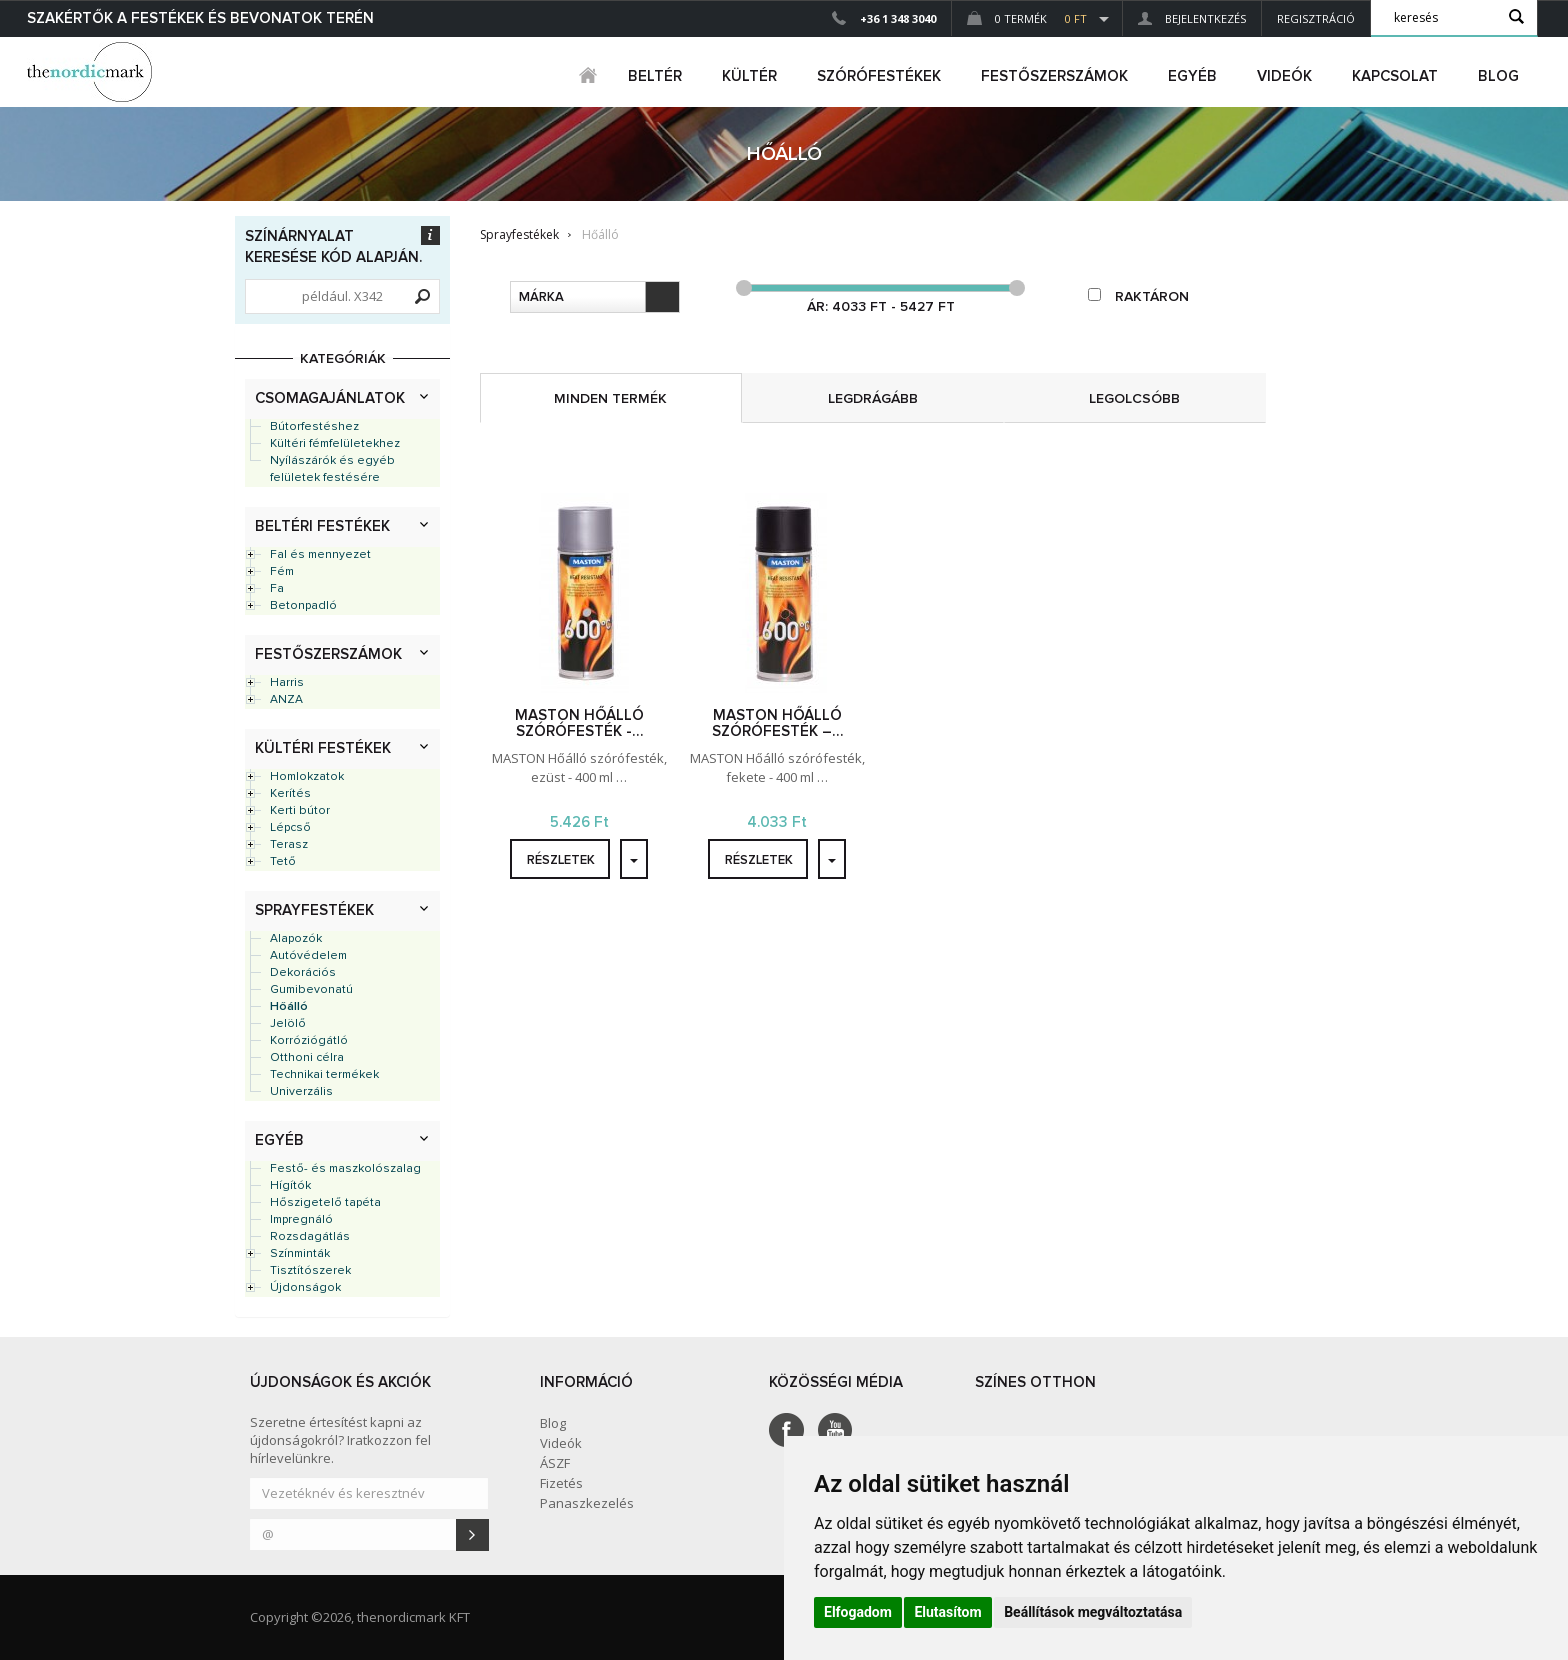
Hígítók (290, 1186)
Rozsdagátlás (310, 1237)
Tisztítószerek (310, 1271)
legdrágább (873, 399)
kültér (749, 76)
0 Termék (1027, 18)
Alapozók (296, 939)
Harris (287, 683)
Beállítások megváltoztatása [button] (1093, 1612)
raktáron (1138, 296)
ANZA (286, 700)
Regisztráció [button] (1316, 18)
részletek (561, 860)
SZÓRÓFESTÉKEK (879, 76)
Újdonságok (305, 1288)
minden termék (610, 399)
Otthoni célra (307, 1058)
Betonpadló (303, 606)
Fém (282, 572)
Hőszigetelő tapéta (325, 1203)
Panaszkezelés (587, 1503)
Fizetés (561, 1483)
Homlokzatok (307, 777)
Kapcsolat (1395, 76)
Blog (1498, 76)
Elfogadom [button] (858, 1612)
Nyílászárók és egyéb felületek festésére (332, 469)
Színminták (300, 1254)
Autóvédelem (308, 956)
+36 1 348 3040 (898, 18)
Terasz (289, 845)
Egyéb (279, 1140)
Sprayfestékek (314, 910)
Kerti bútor (300, 811)
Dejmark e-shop (92, 72)
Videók (1284, 76)
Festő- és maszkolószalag (345, 1169)
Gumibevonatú (311, 990)
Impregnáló (301, 1220)
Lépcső (290, 828)
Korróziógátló (309, 1041)
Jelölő (288, 1024)
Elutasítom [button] (947, 1612)
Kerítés (290, 794)
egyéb (1192, 76)
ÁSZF (555, 1463)
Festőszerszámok (328, 654)
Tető (283, 862)
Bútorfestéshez (314, 427)
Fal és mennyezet (320, 555)
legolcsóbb (1134, 399)
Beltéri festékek (322, 526)
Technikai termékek (324, 1075)
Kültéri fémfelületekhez (335, 444)
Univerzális (301, 1092)
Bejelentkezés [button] (1192, 18)
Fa (277, 589)
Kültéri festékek (323, 748)
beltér (655, 76)
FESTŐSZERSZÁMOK (1054, 76)
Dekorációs (303, 973)
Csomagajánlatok (330, 398)
